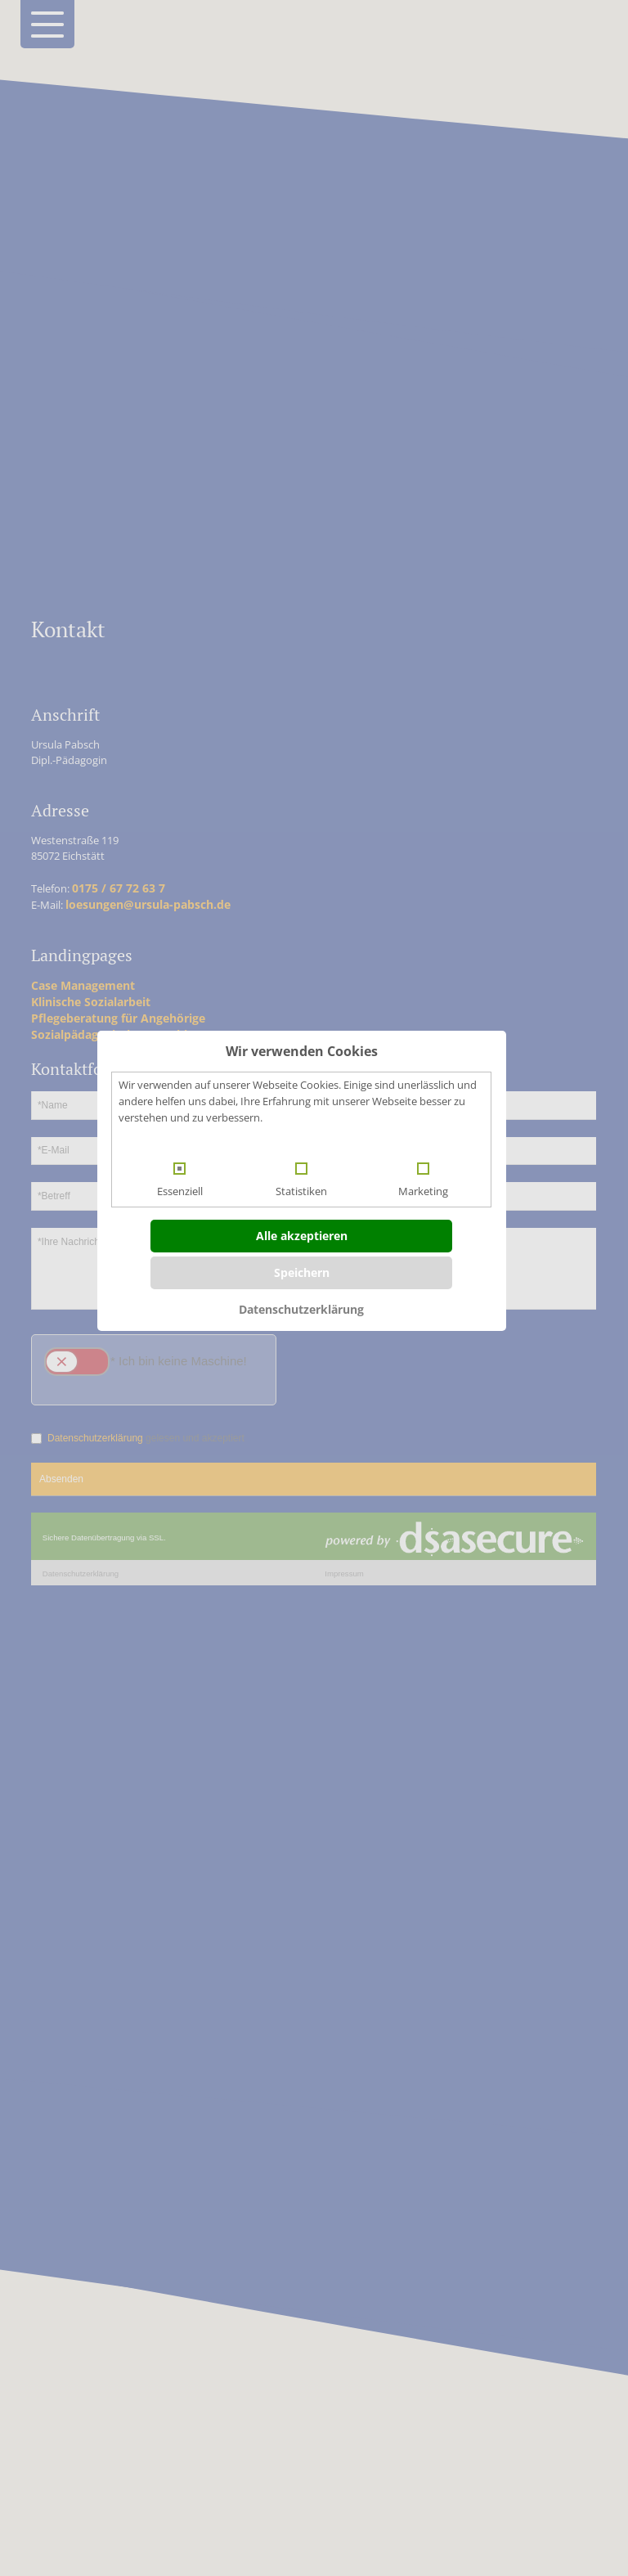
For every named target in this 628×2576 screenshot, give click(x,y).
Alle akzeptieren (302, 1235)
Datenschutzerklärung (301, 1309)
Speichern (302, 1272)
